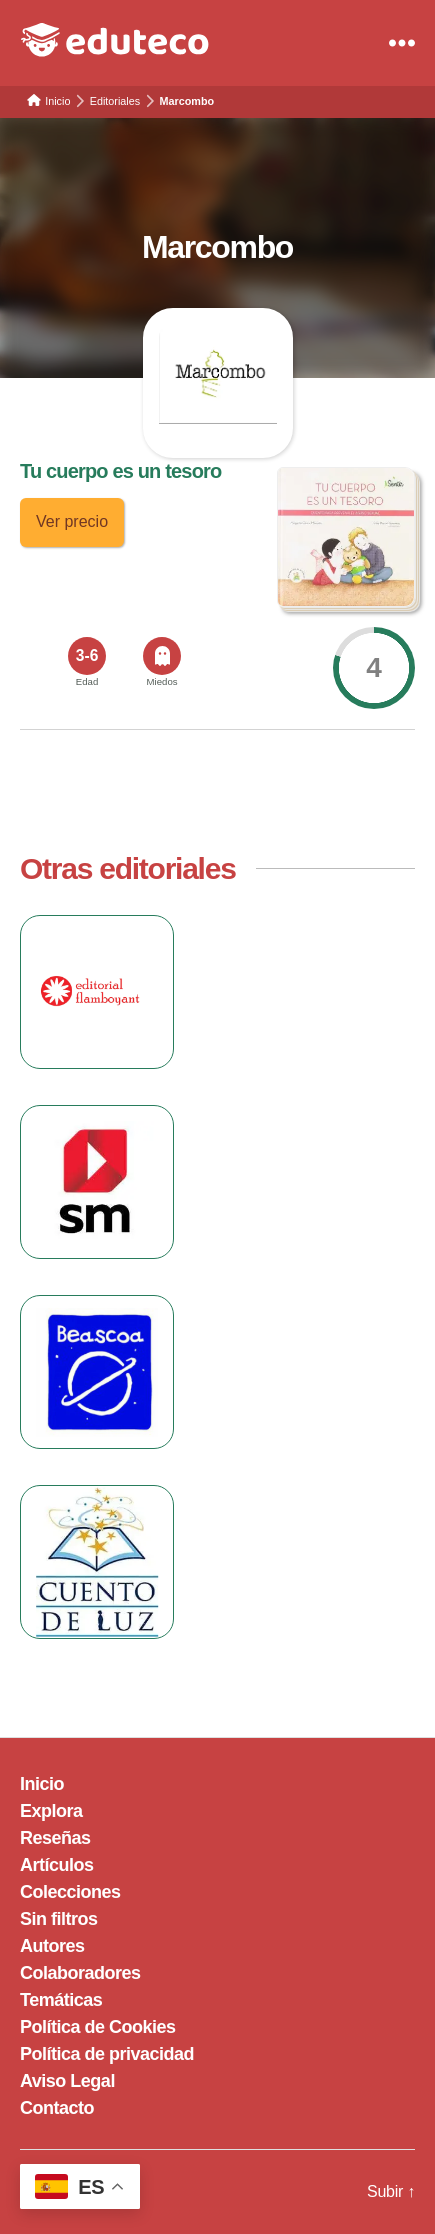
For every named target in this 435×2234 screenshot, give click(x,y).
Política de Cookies (98, 2027)
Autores (52, 1946)
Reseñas (55, 1838)
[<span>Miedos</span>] (162, 656)
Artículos (57, 1865)
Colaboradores (80, 1973)
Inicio (42, 1784)
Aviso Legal (67, 2081)
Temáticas (61, 2000)
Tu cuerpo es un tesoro (120, 471)
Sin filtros (59, 1919)
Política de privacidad (107, 2054)
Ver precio (72, 521)
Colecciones (70, 1892)
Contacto (57, 2108)
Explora (51, 1811)
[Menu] (402, 43)
